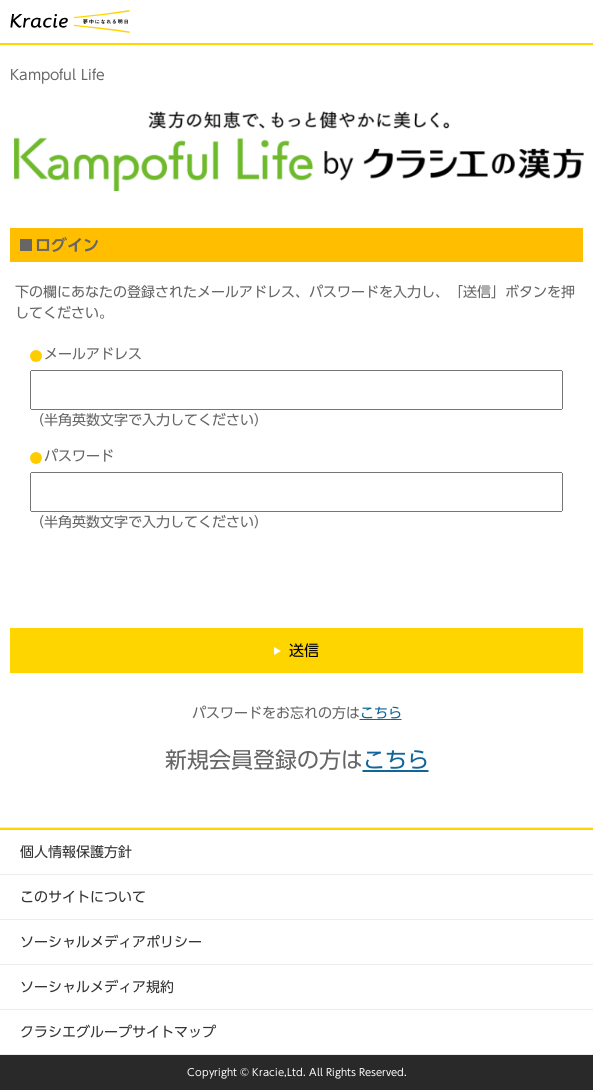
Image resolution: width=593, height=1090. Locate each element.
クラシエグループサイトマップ (118, 1032)
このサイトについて (83, 897)
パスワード (79, 456)
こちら (381, 713)
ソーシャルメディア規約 (97, 987)
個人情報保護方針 (76, 852)
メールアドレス (93, 354)
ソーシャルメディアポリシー (111, 942)
